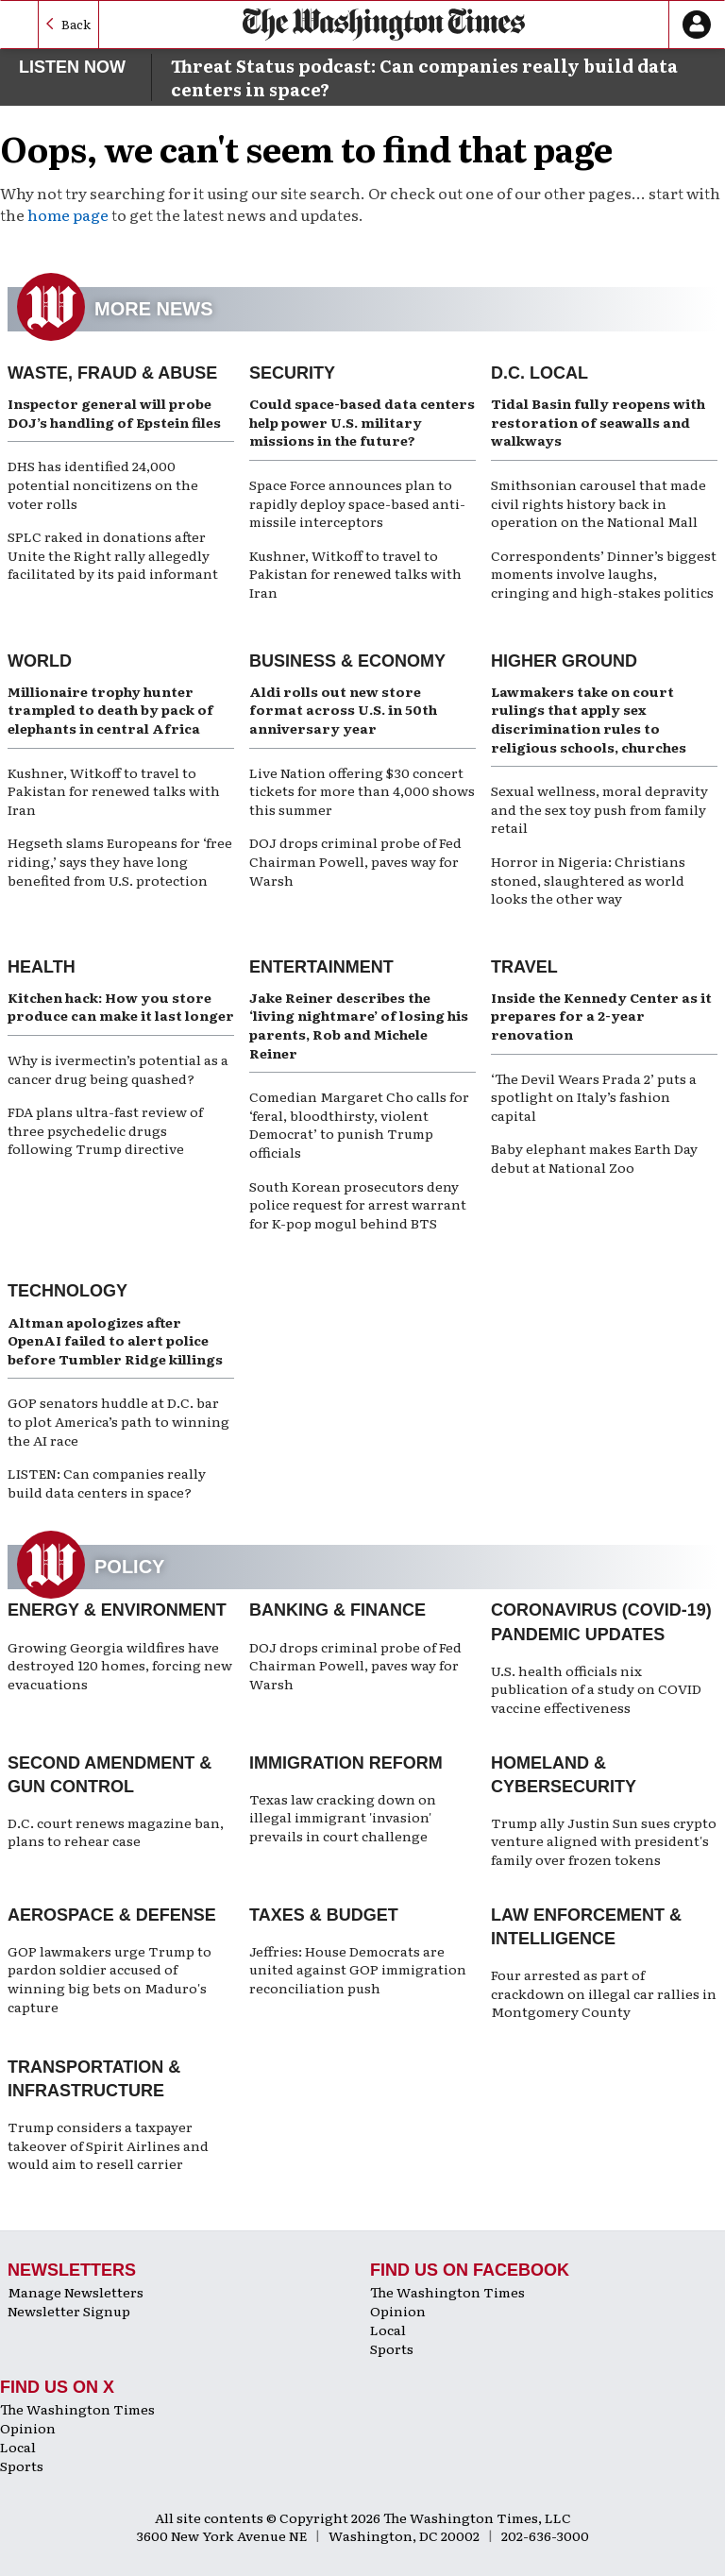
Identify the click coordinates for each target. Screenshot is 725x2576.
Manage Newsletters (75, 2291)
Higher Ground (564, 661)
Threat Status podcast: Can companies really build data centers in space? (424, 77)
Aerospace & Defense (112, 1915)
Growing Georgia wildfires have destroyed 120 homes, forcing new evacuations (120, 1665)
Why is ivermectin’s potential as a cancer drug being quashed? (118, 1069)
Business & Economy (347, 661)
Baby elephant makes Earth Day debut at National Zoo (594, 1158)
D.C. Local (539, 373)
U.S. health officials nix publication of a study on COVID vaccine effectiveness (596, 1689)
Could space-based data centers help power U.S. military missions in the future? (362, 421)
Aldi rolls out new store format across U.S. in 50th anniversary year (343, 709)
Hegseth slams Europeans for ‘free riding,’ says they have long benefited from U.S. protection (120, 861)
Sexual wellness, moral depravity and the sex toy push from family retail (599, 809)
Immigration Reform (346, 1763)
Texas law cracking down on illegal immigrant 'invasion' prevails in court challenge (342, 1817)
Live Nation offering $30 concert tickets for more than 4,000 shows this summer (362, 791)
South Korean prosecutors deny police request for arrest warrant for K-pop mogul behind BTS (357, 1204)
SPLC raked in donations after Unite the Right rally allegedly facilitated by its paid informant (113, 555)
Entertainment (321, 967)
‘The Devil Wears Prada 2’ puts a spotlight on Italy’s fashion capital (594, 1097)
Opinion (398, 2310)
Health (42, 967)
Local (388, 2329)
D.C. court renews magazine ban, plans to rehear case (116, 1832)
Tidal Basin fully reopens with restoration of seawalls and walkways (598, 421)
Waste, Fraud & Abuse (112, 373)
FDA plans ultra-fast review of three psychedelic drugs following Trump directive (105, 1130)
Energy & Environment (117, 1610)
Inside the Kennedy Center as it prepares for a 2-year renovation (601, 1015)
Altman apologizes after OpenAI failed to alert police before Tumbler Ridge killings (115, 1340)
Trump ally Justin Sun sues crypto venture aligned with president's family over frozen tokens (604, 1841)
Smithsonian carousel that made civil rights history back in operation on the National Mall (598, 503)
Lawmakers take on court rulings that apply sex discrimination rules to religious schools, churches (588, 719)
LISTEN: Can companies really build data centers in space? (107, 1482)
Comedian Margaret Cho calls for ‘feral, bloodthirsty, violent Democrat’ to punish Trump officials (359, 1124)
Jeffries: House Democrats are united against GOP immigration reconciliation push (357, 1969)
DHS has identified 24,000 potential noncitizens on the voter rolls (103, 484)
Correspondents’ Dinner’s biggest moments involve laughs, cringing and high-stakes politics (604, 574)
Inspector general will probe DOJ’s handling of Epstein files (114, 413)
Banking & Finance (337, 1610)
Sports (391, 2348)
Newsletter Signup (69, 2310)
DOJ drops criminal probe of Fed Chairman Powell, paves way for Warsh (355, 861)
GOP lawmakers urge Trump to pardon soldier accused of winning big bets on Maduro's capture (109, 1978)
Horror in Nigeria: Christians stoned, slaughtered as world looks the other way (588, 879)
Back (76, 24)
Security (292, 373)
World (40, 661)
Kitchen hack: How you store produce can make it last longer (121, 1006)
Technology (67, 1290)
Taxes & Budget (323, 1915)
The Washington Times (447, 2291)
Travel (524, 967)
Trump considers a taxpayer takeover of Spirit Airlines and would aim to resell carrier (108, 2145)
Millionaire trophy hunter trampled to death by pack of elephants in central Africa (110, 709)
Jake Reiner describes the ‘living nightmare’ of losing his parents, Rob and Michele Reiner (358, 1025)
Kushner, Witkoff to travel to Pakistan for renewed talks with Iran (355, 574)
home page (68, 214)
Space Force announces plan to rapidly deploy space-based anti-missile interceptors (357, 503)
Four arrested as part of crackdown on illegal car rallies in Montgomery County (604, 1993)
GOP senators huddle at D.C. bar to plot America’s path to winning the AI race (118, 1421)
